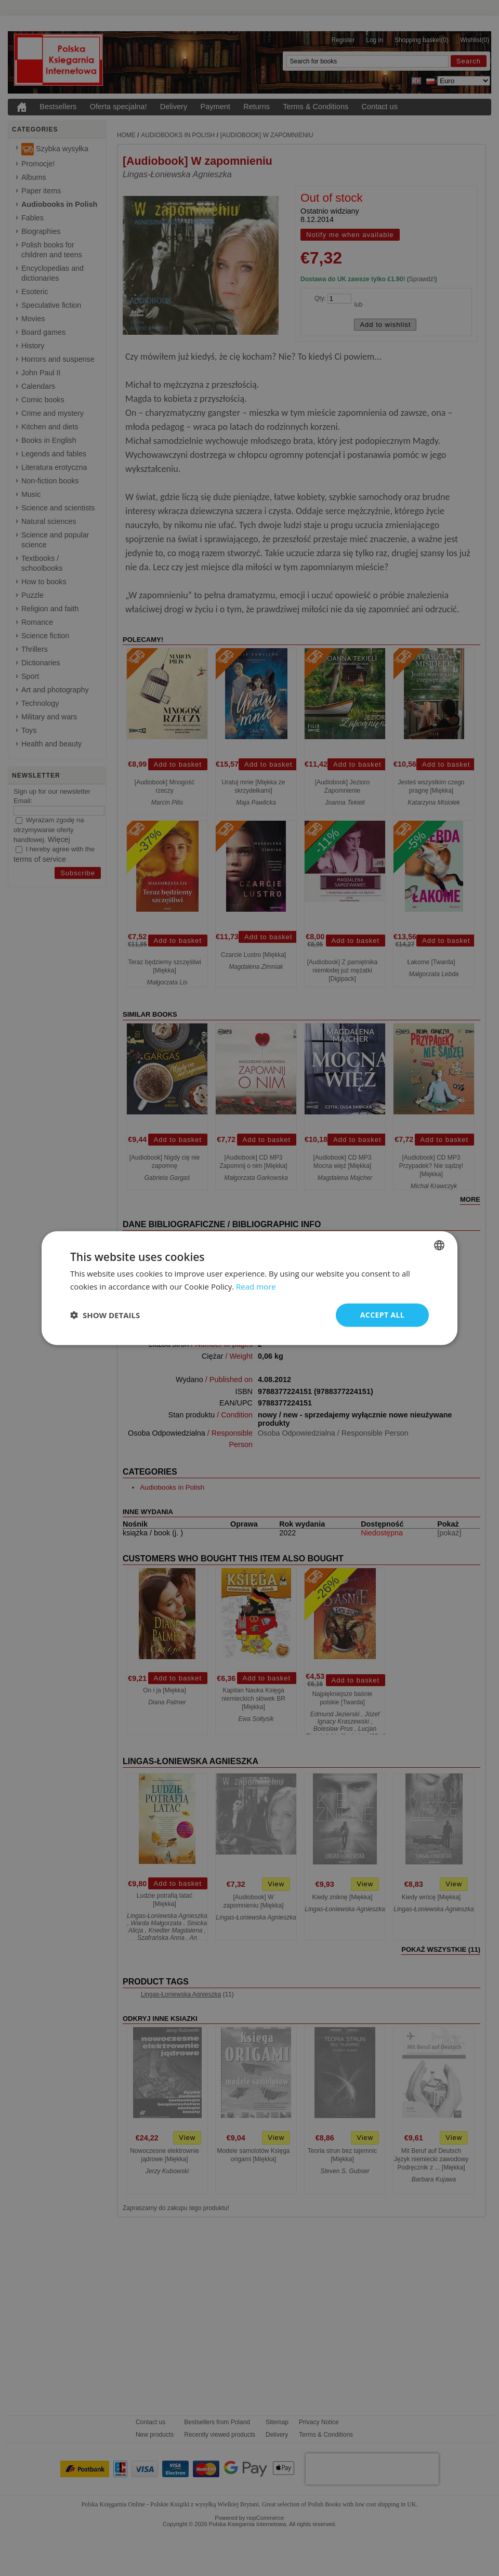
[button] (105, 1315)
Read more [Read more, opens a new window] (256, 1286)
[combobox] (439, 1245)
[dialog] (249, 1288)
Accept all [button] (382, 1315)
